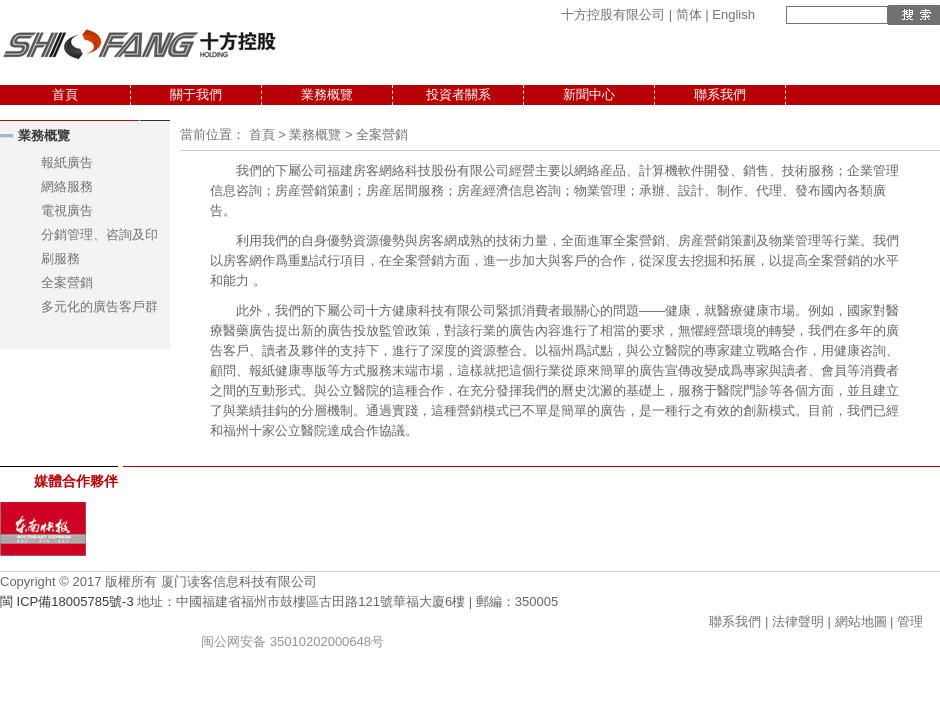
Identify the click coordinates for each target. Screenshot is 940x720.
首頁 (65, 94)
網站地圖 (861, 621)
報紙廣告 (67, 162)
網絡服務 (67, 186)
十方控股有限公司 (613, 14)
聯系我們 (720, 94)
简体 (689, 14)
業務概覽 (327, 94)
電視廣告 (67, 210)
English (733, 14)
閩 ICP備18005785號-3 (67, 601)
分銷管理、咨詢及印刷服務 (99, 246)
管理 (910, 621)
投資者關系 (458, 94)
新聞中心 (589, 94)
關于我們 (196, 94)
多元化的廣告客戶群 (99, 306)
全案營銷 (67, 282)
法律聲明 (798, 621)
